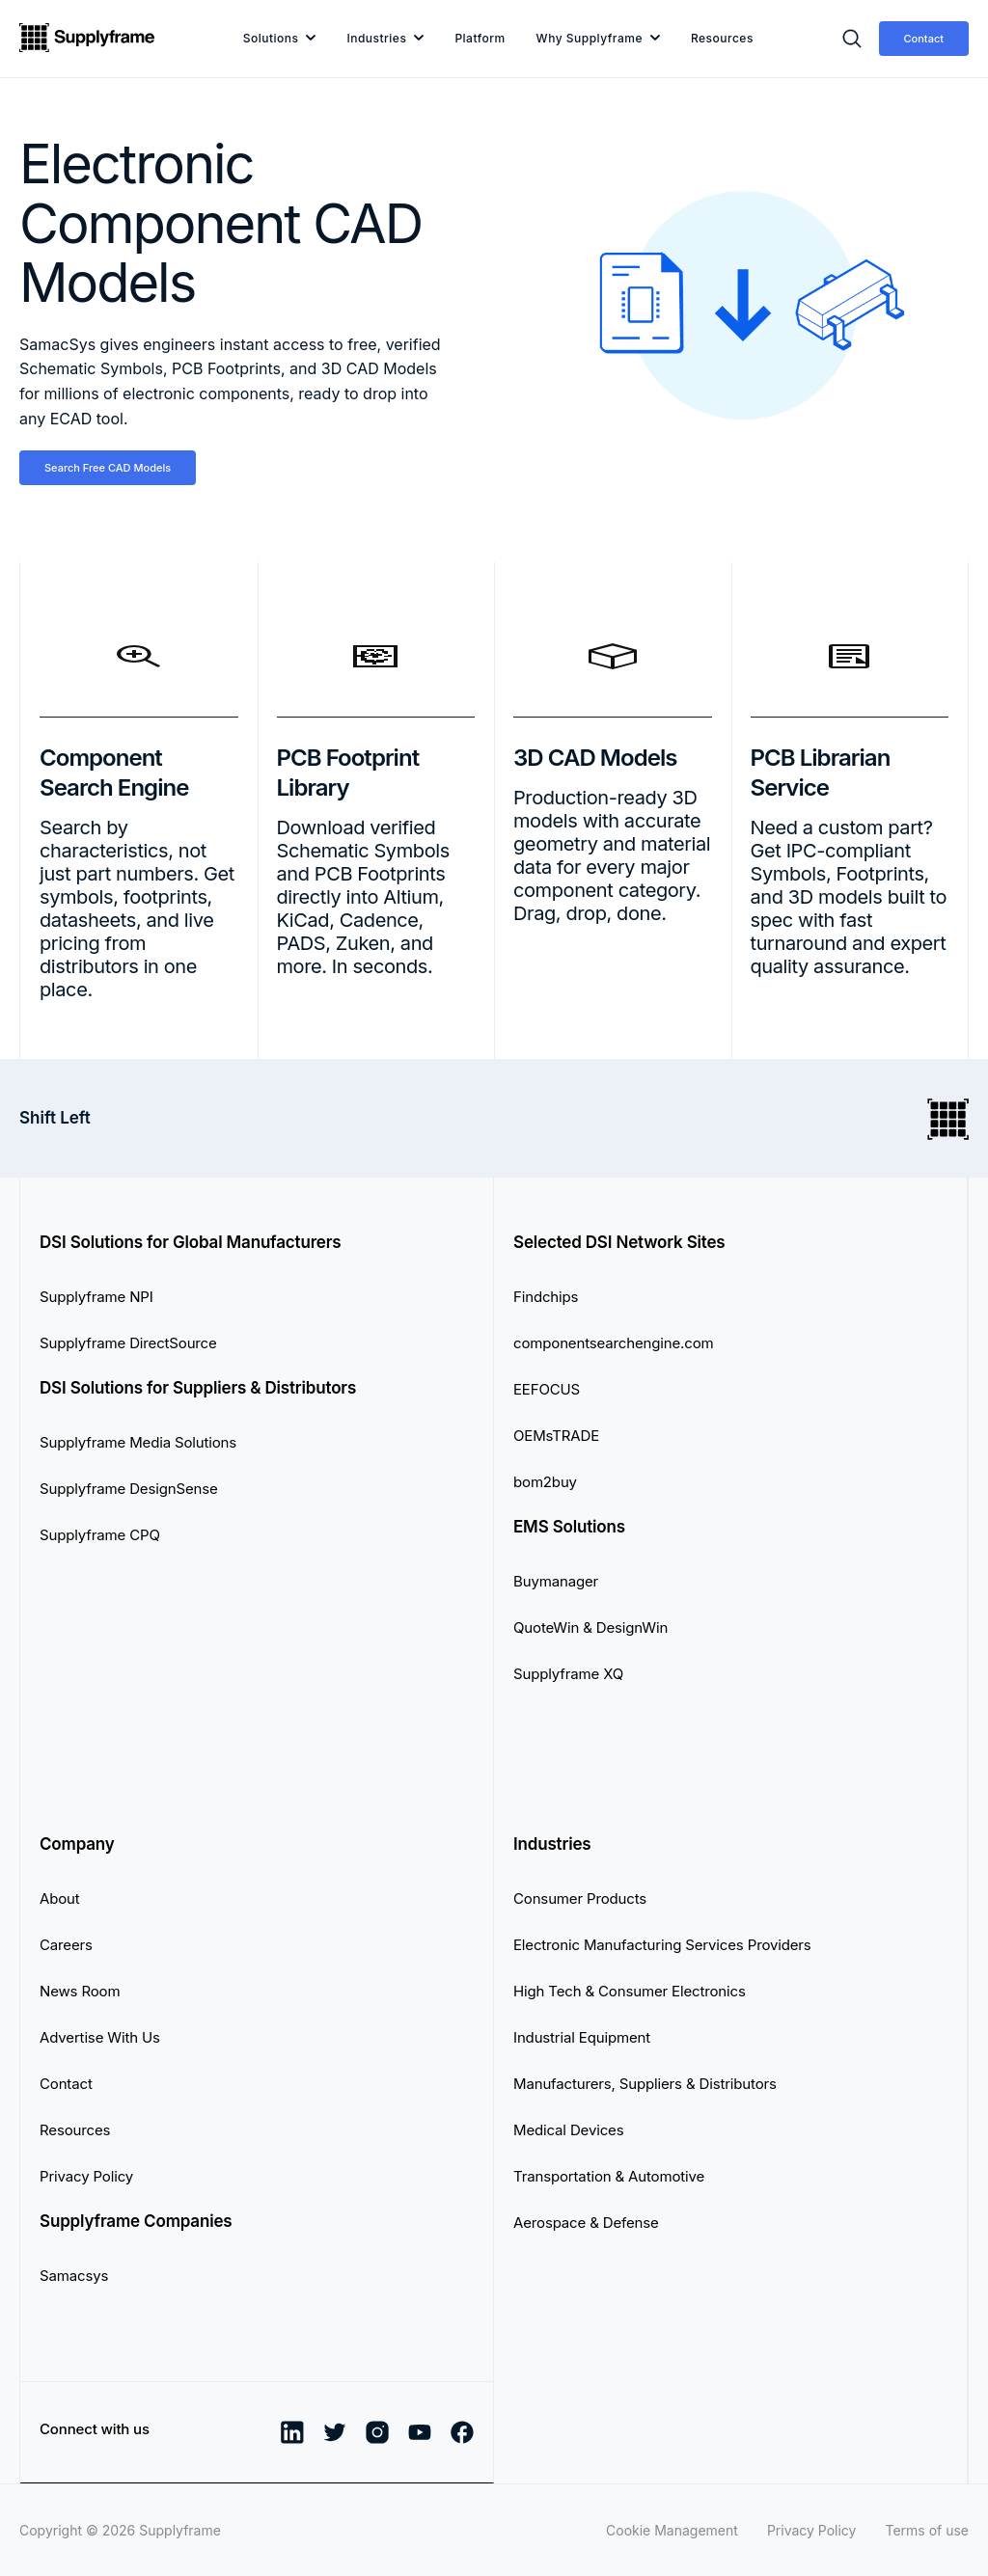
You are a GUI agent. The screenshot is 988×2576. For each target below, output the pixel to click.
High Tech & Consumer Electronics (629, 1991)
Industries (376, 38)
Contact (924, 38)
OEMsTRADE (556, 1435)
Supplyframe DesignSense (129, 1488)
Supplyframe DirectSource (128, 1343)
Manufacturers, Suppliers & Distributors (645, 2083)
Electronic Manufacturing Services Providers (662, 1945)
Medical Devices (568, 2130)
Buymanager (555, 1581)
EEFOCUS (546, 1389)
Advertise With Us (100, 2037)
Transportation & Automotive (608, 2176)
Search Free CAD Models (107, 468)
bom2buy (545, 1482)
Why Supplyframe (589, 38)
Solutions (271, 38)
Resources (722, 38)
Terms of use (927, 2530)
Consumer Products (579, 1898)
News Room (80, 1991)
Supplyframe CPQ (100, 1535)
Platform (479, 38)
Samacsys (74, 2275)
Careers (66, 1945)
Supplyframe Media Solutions (138, 1442)
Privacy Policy (86, 2176)
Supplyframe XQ (568, 1674)
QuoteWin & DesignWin (590, 1627)
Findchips (545, 1297)
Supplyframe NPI (96, 1297)
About (60, 1898)
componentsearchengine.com (613, 1343)
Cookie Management (672, 2530)
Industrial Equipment (581, 2037)
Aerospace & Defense (586, 2222)
